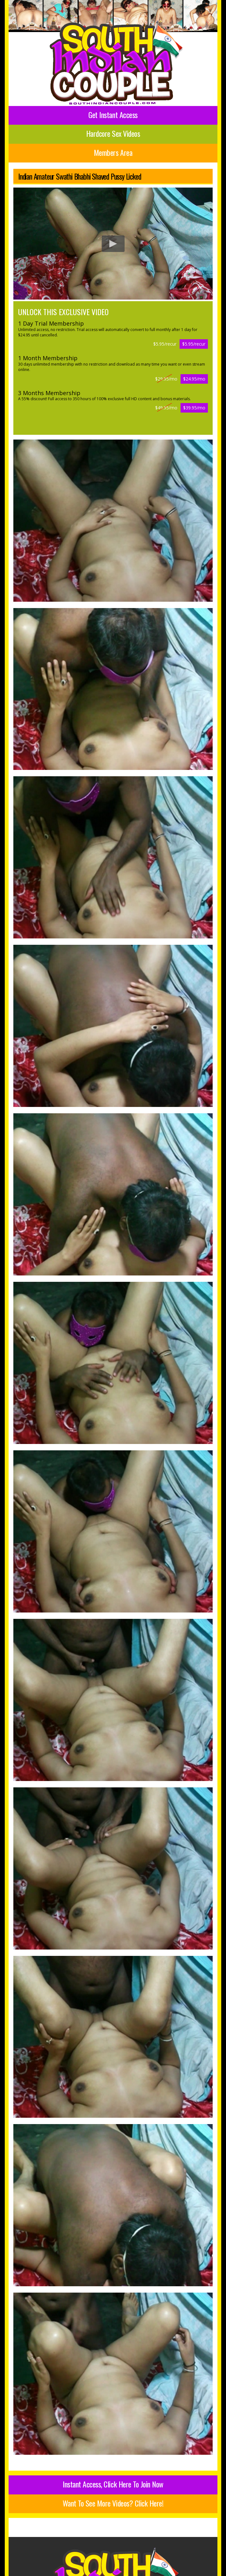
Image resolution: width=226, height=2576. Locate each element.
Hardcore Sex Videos (113, 133)
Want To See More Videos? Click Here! (113, 2503)
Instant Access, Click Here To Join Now (113, 2484)
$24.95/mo (194, 379)
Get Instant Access (112, 114)
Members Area (113, 152)
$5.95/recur (193, 344)
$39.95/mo (194, 408)
